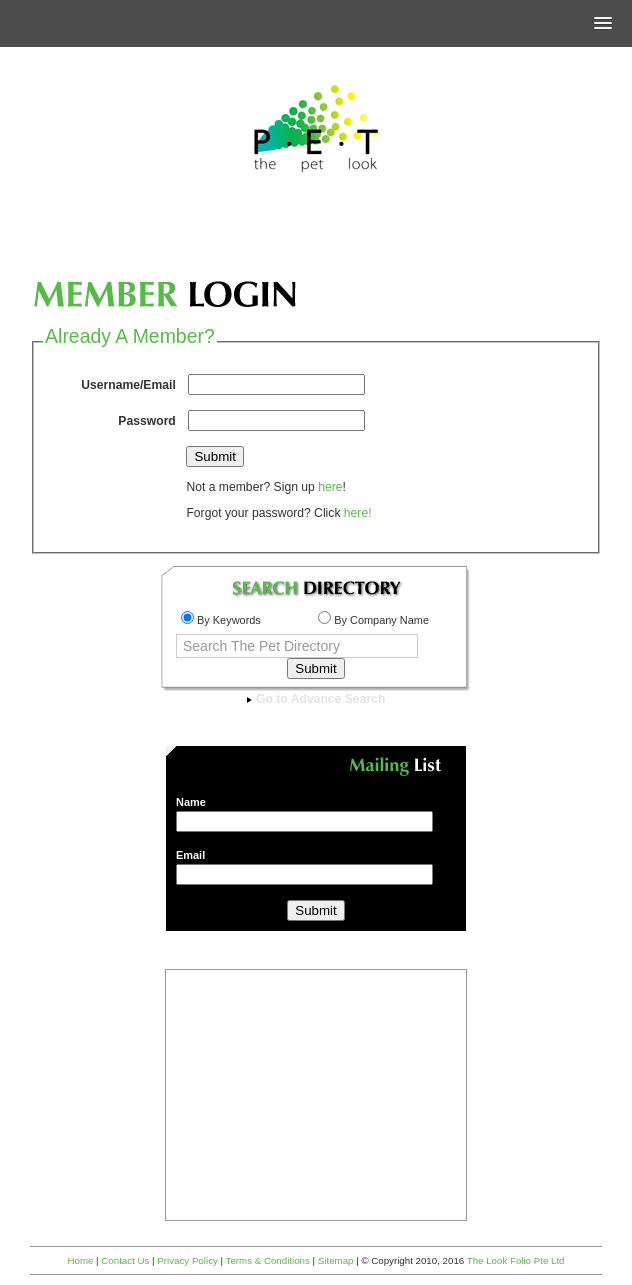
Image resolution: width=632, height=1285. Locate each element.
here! (358, 513)
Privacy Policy (187, 1260)
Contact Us (125, 1260)
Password (146, 421)
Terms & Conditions (268, 1260)
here (330, 487)
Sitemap (336, 1260)
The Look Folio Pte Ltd (516, 1260)
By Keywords (221, 620)
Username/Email (128, 385)
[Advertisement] (316, 234)
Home (80, 1260)
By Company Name (373, 620)
